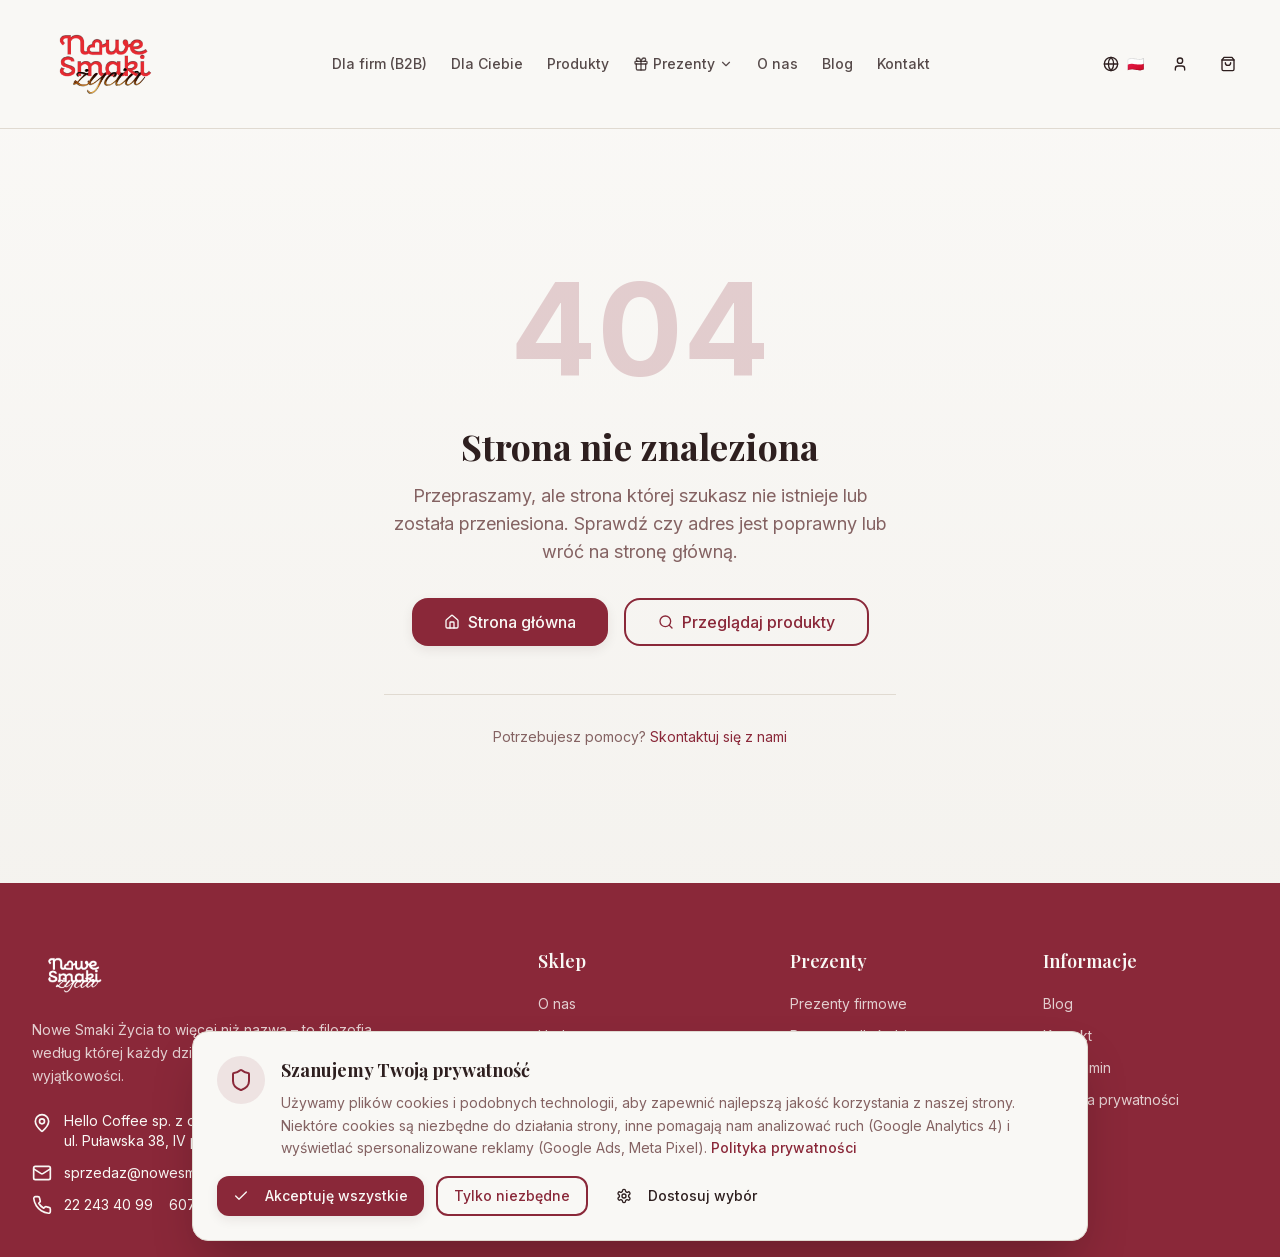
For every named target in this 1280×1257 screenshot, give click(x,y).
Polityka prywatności (784, 1147)
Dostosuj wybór (686, 1195)
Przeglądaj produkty (746, 622)
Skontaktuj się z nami (718, 736)
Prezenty (683, 63)
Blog (837, 63)
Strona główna (510, 622)
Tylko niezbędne (512, 1195)
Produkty (578, 63)
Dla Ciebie (487, 63)
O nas (777, 63)
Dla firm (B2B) (379, 63)
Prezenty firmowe (848, 1003)
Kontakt (903, 63)
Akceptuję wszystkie (320, 1195)
